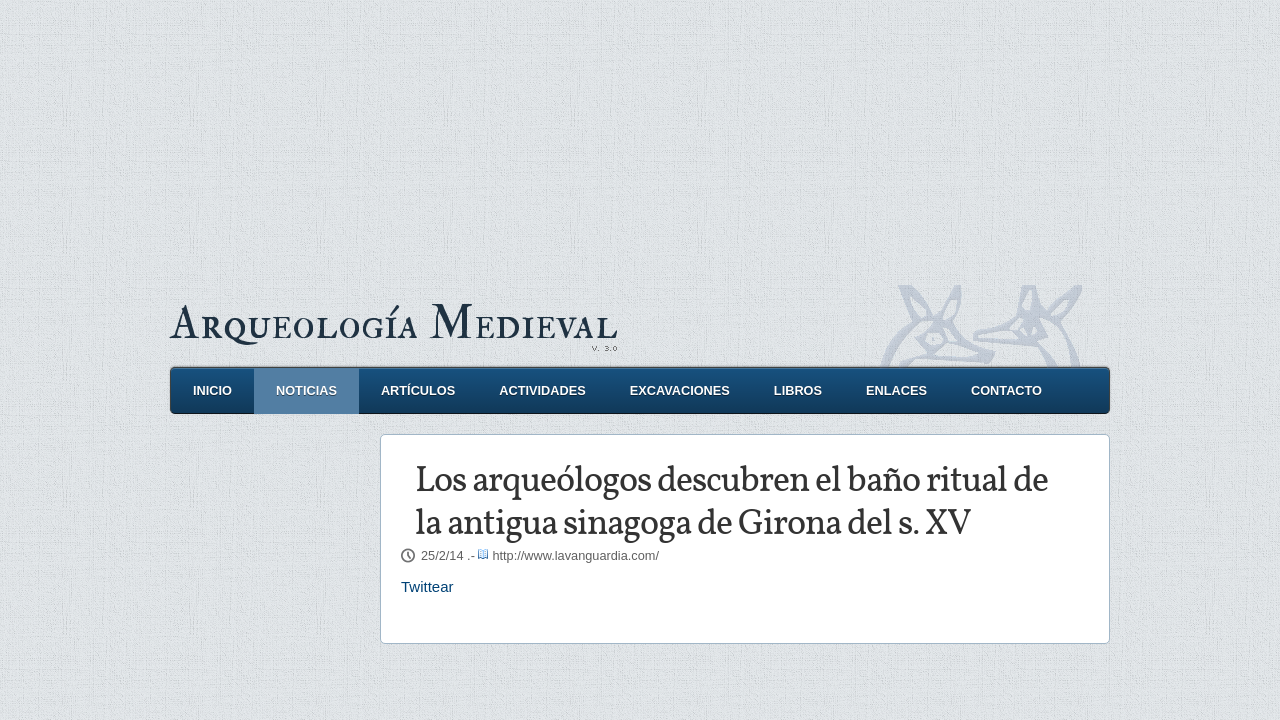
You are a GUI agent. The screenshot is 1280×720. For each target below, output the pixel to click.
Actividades (542, 390)
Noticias (306, 390)
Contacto (1006, 390)
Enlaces (896, 390)
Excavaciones (680, 390)
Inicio (212, 390)
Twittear (427, 586)
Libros (798, 390)
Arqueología (394, 323)
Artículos (418, 390)
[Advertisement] (640, 140)
